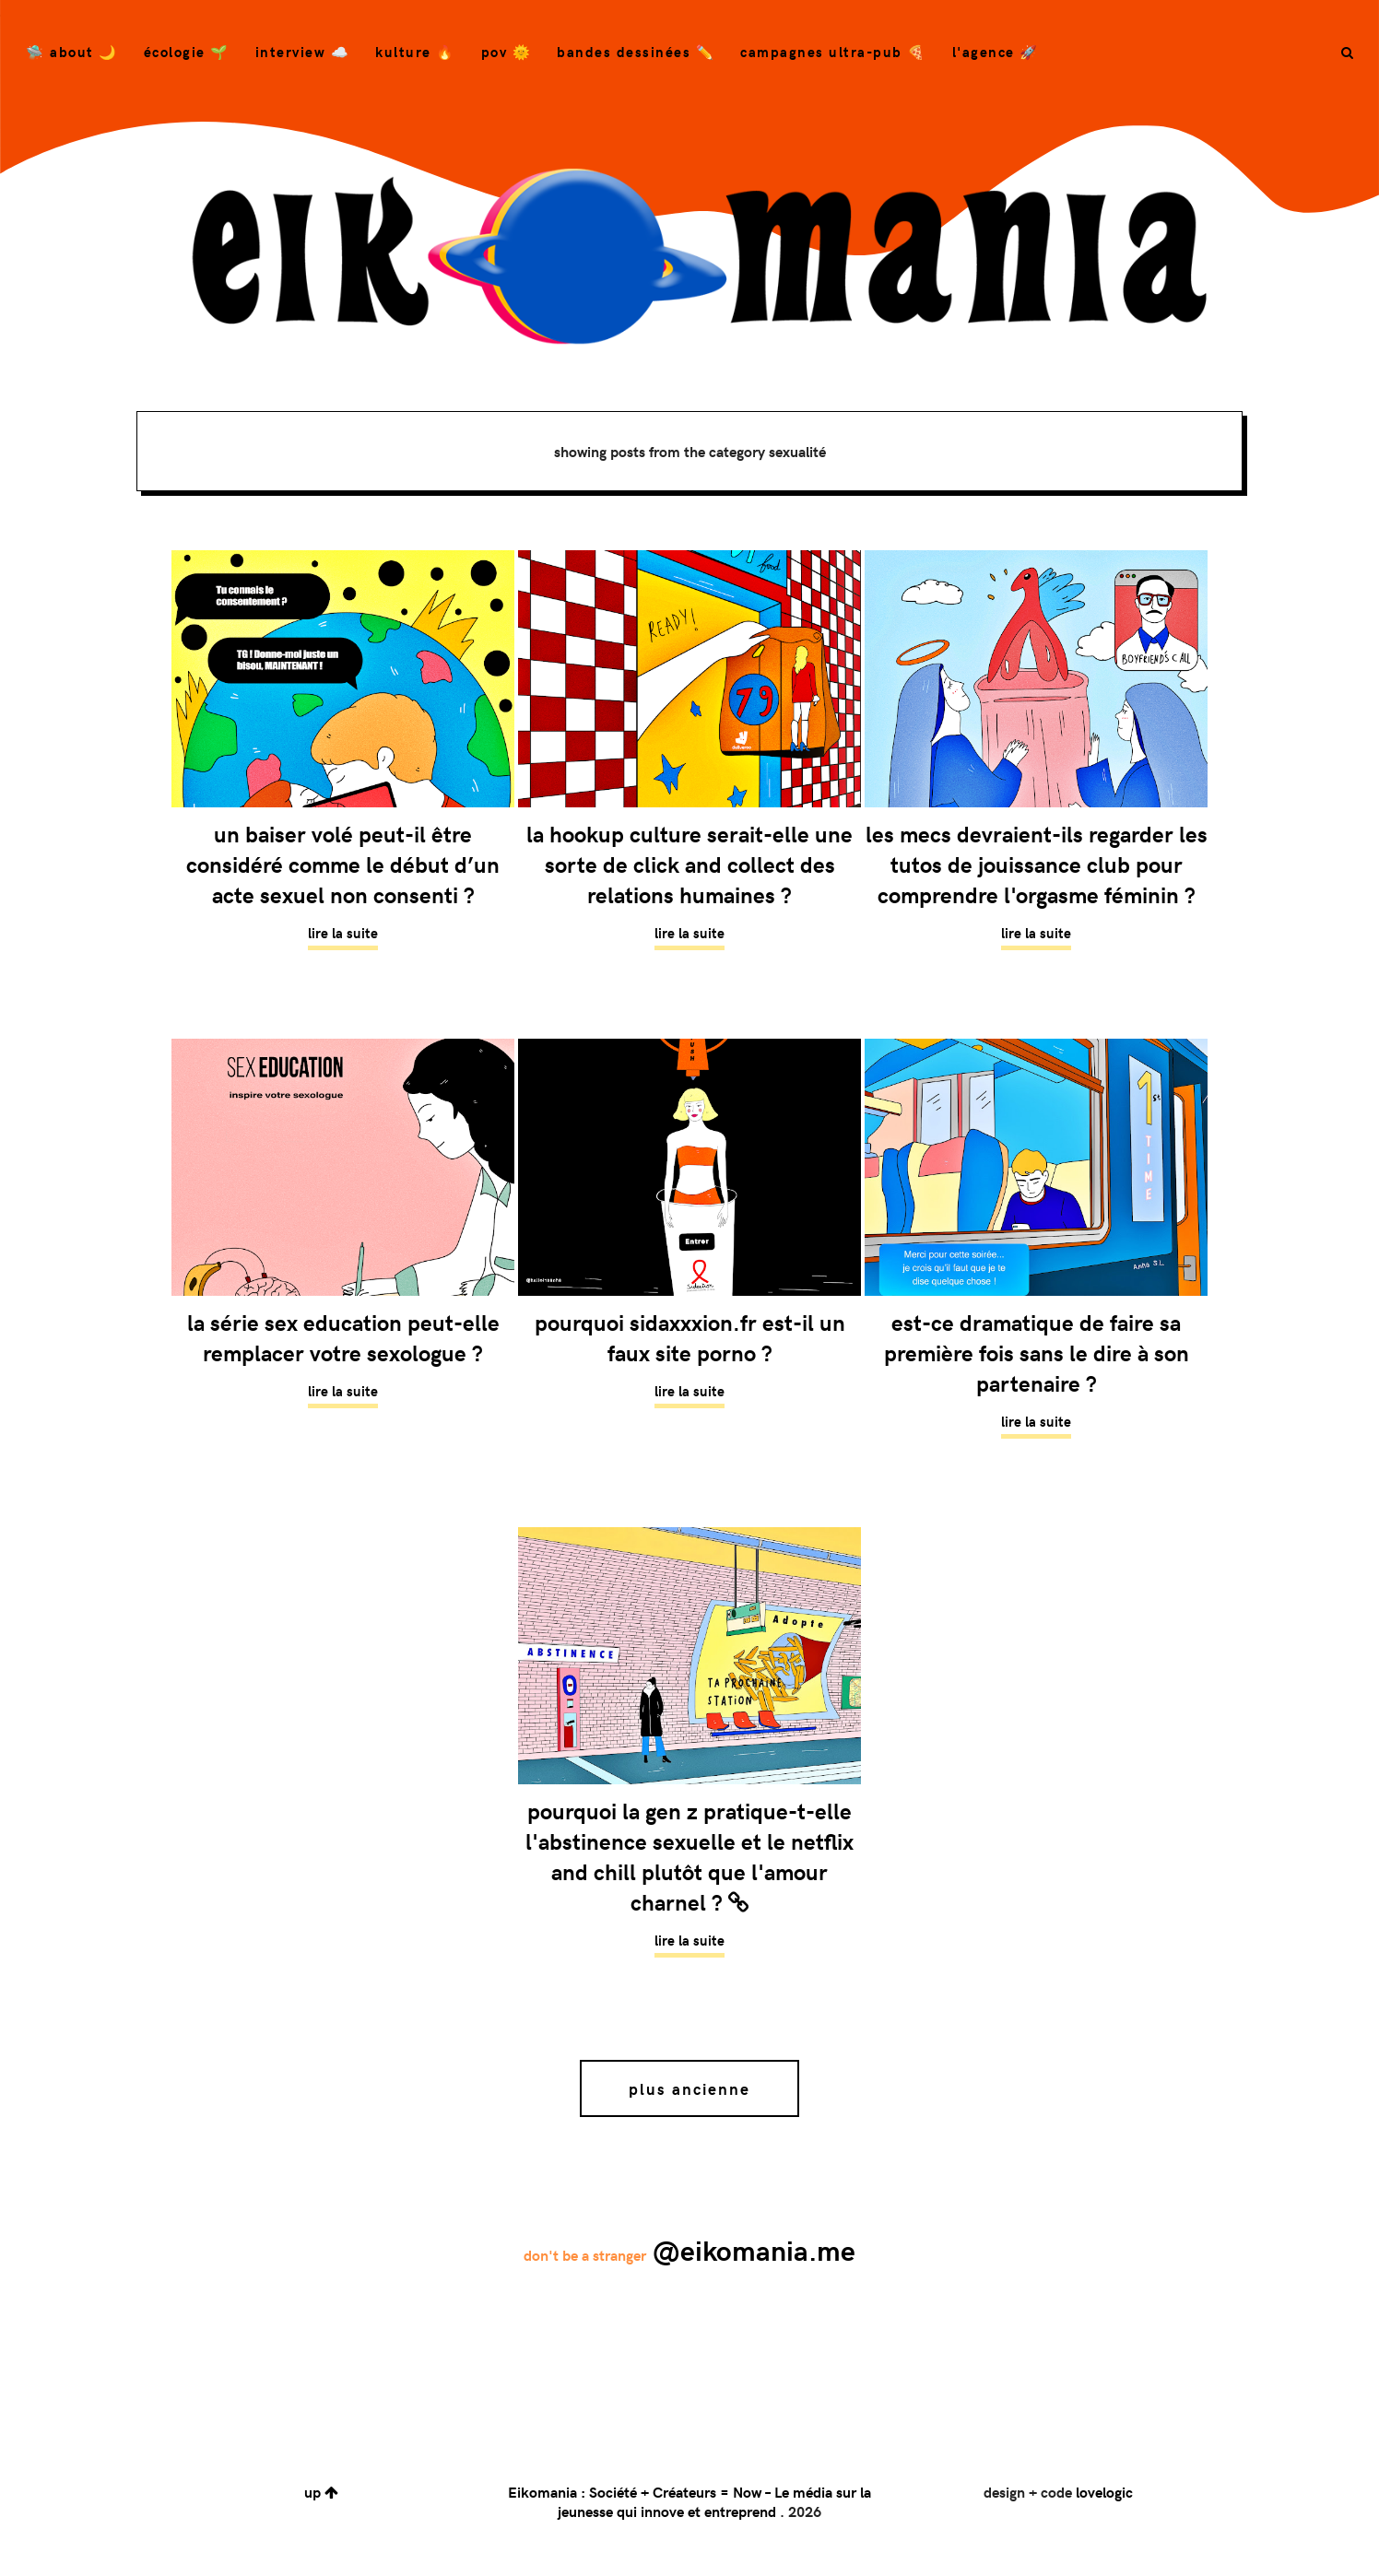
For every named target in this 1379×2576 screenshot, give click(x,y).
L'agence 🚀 (995, 51)
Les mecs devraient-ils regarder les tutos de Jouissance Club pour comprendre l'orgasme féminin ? (1037, 864)
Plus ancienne (689, 2088)
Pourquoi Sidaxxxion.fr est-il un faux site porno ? (690, 1337)
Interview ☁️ (302, 51)
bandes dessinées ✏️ (635, 51)
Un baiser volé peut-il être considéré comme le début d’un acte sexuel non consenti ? (343, 864)
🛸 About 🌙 (72, 51)
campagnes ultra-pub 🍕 (833, 51)
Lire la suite (343, 932)
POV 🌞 (506, 51)
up (321, 2491)
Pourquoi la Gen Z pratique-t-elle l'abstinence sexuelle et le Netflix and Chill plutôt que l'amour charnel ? (689, 1856)
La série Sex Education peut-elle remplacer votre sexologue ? (343, 1337)
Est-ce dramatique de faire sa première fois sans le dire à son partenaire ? (1036, 1352)
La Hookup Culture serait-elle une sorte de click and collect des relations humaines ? (689, 864)
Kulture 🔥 (415, 51)
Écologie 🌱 (187, 51)
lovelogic (1104, 2491)
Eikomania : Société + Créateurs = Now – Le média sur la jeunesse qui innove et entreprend (689, 2501)
